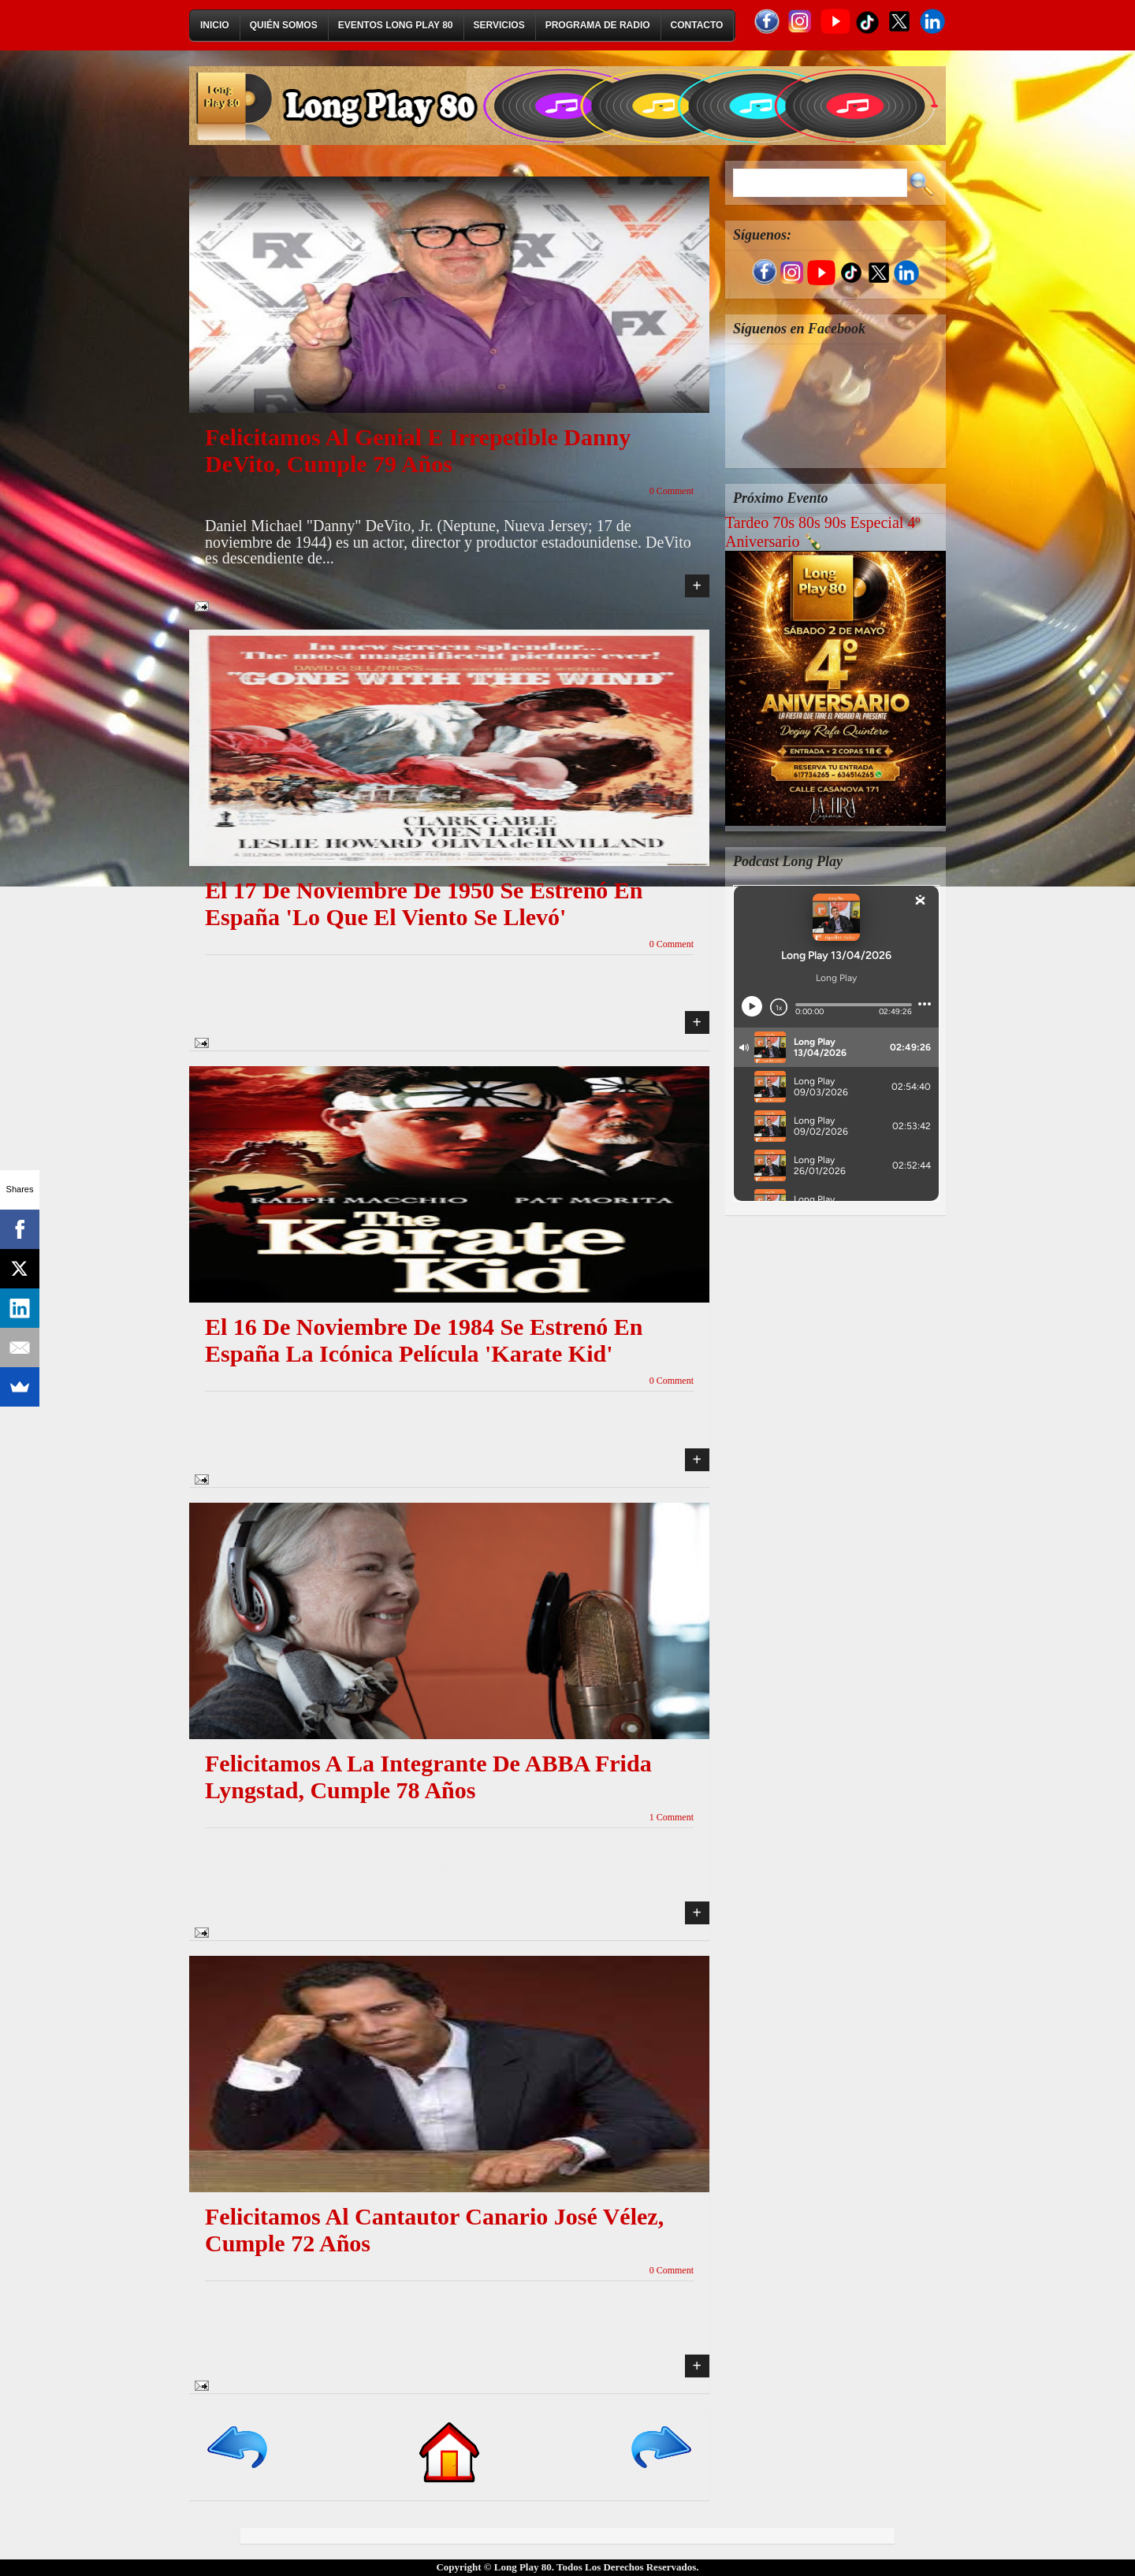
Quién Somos (284, 25)
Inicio (214, 25)
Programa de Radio (597, 25)
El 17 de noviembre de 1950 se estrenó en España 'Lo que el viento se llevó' (424, 903)
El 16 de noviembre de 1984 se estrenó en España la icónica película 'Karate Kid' (424, 1340)
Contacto (697, 25)
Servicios (499, 25)
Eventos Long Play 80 (395, 25)
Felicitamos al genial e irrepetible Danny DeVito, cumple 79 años (418, 450)
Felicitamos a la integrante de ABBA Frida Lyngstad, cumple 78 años (428, 1776)
